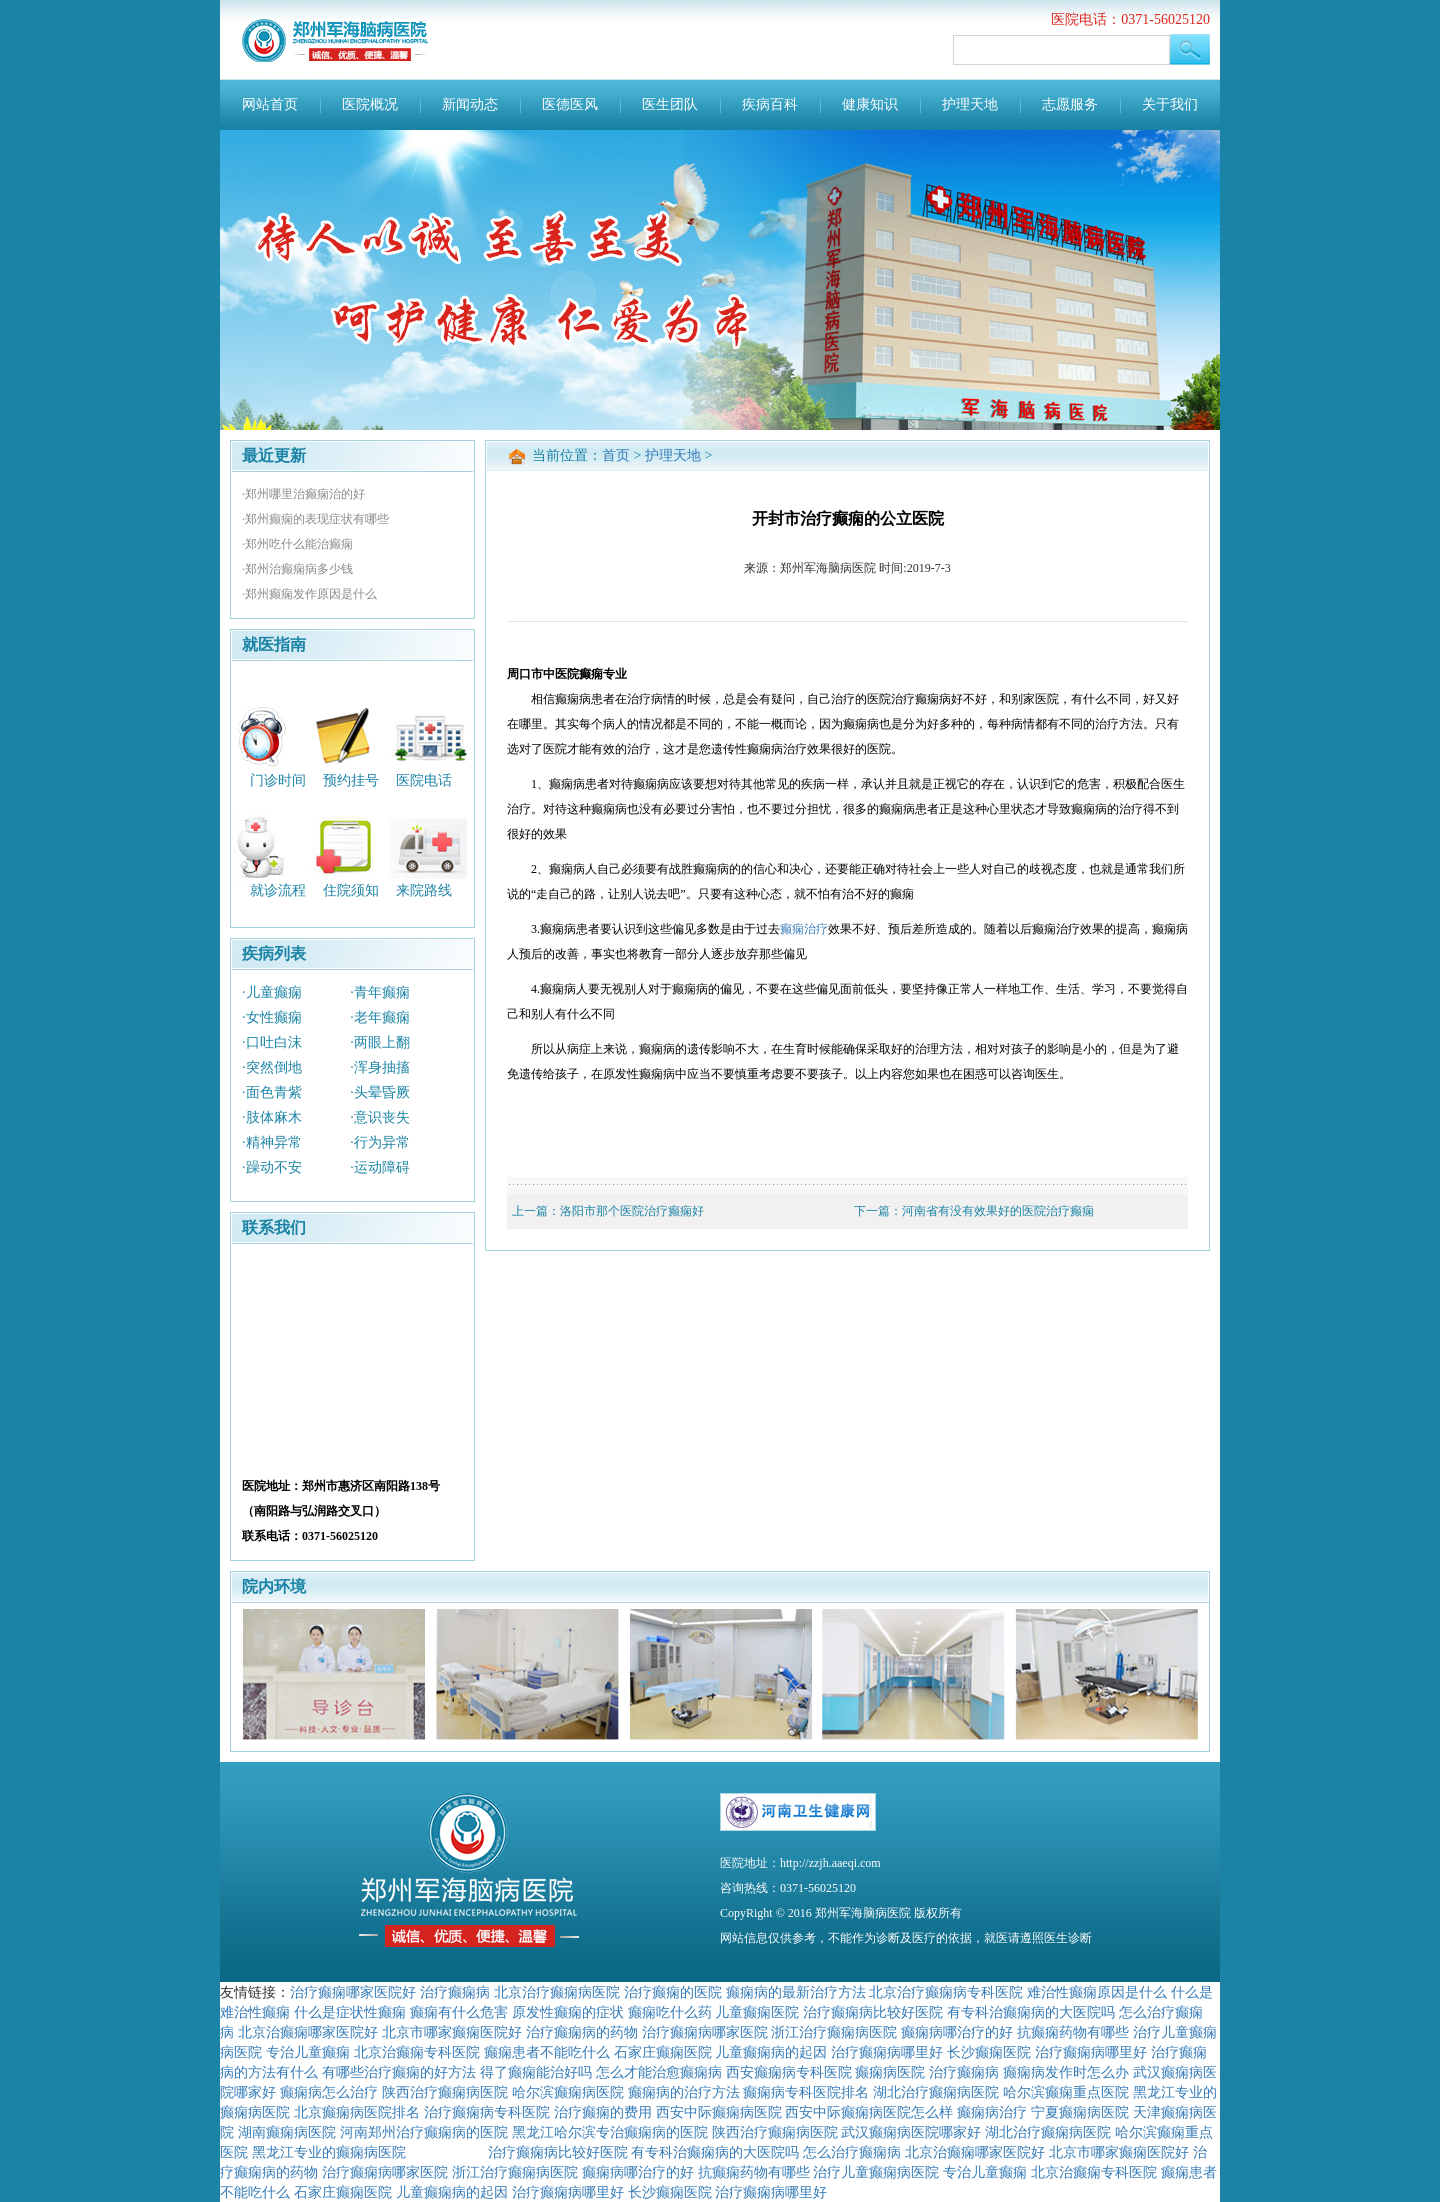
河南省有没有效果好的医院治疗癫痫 (998, 1211)
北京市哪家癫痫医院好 (452, 2032)
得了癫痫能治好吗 (536, 2072)
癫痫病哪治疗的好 (957, 2032)
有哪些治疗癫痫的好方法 (399, 2072)
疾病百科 (770, 104)
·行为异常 (380, 1142)
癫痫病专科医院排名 (806, 2092)
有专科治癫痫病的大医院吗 (1031, 2012)
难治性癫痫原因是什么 (1097, 1992)
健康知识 (870, 104)
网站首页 (270, 104)
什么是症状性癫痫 (350, 2012)
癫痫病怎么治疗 (329, 2092)
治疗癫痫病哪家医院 (705, 2032)
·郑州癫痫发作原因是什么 (309, 594)
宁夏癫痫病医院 (1080, 2112)
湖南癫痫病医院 (287, 2132)
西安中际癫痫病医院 (719, 2112)
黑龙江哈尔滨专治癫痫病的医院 (610, 2132)
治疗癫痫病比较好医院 (873, 2012)
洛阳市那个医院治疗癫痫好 (632, 1211)
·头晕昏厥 (380, 1092)
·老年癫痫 (380, 1017)
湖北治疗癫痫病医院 (936, 2092)
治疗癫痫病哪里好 (887, 2052)
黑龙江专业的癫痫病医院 (329, 2152)
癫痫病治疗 (992, 2112)
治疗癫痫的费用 (603, 2112)
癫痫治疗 (804, 929)
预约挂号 (351, 779)
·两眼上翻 (380, 1042)
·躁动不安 (272, 1167)
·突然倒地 (272, 1067)
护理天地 (970, 104)
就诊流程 (278, 890)
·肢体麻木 (272, 1117)
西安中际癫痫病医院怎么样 (869, 2112)
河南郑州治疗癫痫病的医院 (424, 2132)
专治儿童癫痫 (308, 2052)
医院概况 (370, 104)
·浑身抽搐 (380, 1067)
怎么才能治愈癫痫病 (659, 2072)
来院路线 (424, 890)
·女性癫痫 (272, 1017)
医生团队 (670, 104)
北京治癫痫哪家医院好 (308, 2032)
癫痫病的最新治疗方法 (796, 1992)
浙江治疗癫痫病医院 (834, 2032)
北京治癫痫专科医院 (417, 2052)
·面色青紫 (272, 1092)
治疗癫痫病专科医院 (487, 2112)
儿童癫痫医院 (757, 2012)
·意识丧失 (380, 1117)
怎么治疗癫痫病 (852, 2152)
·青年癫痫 (380, 992)
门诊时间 (278, 779)
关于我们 (1170, 104)
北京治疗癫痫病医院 (557, 1992)
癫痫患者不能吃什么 (547, 2052)
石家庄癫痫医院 (663, 2052)
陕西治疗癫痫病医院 (445, 2092)
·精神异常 (272, 1142)
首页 (616, 455)
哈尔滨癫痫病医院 (568, 2092)
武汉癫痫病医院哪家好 (911, 2132)
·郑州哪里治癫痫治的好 (303, 494)
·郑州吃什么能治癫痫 (297, 544)
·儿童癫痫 (272, 992)
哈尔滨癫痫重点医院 (1066, 2092)
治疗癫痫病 (455, 1992)
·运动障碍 (380, 1167)
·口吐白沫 (272, 1042)
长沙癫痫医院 (989, 2052)
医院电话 (424, 779)
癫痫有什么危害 (459, 2012)
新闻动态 (470, 104)
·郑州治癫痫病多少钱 (297, 569)
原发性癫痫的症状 (568, 2012)
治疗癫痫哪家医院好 (353, 1992)
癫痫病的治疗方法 (684, 2092)
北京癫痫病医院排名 (357, 2112)
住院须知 (351, 890)
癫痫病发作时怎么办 (1066, 2072)
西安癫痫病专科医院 (789, 2072)
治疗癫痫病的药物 (582, 2032)
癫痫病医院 (890, 2072)
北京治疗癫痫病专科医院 (946, 1992)
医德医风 (570, 104)
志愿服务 (1070, 104)
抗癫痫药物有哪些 (1073, 2032)
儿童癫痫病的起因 (771, 2052)
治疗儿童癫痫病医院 (876, 2172)
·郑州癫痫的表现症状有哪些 (315, 519)
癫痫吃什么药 (670, 2012)
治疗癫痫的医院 (673, 1992)
